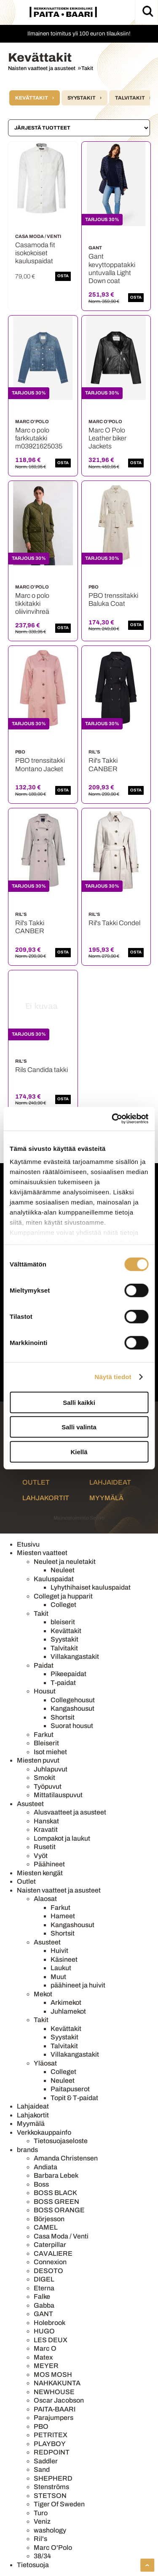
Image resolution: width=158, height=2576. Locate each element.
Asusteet (30, 1803)
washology (50, 2530)
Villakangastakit (75, 1656)
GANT (43, 2313)
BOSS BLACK (55, 2192)
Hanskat (46, 1821)
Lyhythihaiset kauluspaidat (91, 1587)
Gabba (44, 2305)
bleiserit (63, 1622)
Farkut (44, 1734)
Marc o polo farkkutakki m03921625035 (38, 438)
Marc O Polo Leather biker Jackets (107, 438)
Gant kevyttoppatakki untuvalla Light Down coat (111, 268)
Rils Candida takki (41, 1069)
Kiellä (78, 1451)
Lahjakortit (45, 1497)
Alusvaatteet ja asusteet (70, 1812)
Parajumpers (53, 2417)
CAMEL (46, 2227)
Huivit (59, 1950)
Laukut (61, 1967)
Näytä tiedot (113, 1376)
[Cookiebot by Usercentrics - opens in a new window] (112, 1118)
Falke (42, 2296)
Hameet (63, 1916)
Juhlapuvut (50, 1769)
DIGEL (44, 2279)
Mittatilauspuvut (58, 1794)
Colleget (63, 1604)
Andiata (45, 2167)
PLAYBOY (50, 2443)
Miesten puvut (38, 1760)
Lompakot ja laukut (62, 1838)
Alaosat (45, 1898)
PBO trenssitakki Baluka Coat (113, 599)
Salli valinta (79, 1427)
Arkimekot (66, 2002)
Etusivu (28, 1544)
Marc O (45, 2348)
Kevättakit (31, 98)
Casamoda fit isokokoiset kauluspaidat (35, 253)
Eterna (44, 2288)
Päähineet (49, 1864)
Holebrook (49, 2322)
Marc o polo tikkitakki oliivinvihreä (32, 603)
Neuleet (63, 1570)
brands (27, 2149)
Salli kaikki (79, 1402)
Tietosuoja (33, 2564)
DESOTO (48, 2270)
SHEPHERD (53, 2478)
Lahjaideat (110, 1482)
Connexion (50, 2261)
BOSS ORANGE (59, 2210)
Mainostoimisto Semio (79, 1518)
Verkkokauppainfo (44, 2132)
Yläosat (45, 2063)
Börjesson (49, 2218)
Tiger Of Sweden (59, 2504)
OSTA (63, 276)
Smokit (44, 1777)
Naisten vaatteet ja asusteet (41, 68)
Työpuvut (48, 1786)
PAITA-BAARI (54, 2409)
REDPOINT (52, 2452)
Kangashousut (72, 1708)
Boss (41, 2184)
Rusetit (45, 1846)
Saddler (46, 2461)
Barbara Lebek (56, 2175)
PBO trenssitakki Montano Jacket (40, 764)
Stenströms (51, 2486)
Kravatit (46, 1829)
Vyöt (41, 1855)
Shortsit (63, 1717)
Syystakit (81, 98)
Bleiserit (46, 1743)
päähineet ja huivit (78, 1985)
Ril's (40, 2538)
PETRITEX (50, 2434)
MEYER (46, 2365)
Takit (87, 68)
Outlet (36, 1482)
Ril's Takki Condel (114, 922)
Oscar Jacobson (59, 2400)
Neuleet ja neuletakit (65, 1561)
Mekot (43, 1994)
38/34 (42, 2556)
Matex (43, 2357)
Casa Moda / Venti (61, 2236)
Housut (45, 1691)
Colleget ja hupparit (63, 1596)
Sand (42, 2469)
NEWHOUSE (54, 2391)
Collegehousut (73, 1700)
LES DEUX (50, 2340)
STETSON (50, 2495)
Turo (41, 2513)
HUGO (44, 2331)
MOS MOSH (53, 2374)
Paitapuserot (70, 2089)
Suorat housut (72, 1725)
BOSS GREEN (56, 2201)
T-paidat (63, 1682)
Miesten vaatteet (42, 1552)
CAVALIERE (53, 2253)
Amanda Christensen (66, 2158)
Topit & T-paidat (74, 2097)
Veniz (42, 2521)
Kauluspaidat (54, 1578)
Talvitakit (130, 98)
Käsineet (64, 1959)
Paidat (44, 1665)
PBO (41, 2426)
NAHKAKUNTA (57, 2383)
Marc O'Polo (53, 2547)
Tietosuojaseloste (61, 2140)
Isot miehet (50, 1751)
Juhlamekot (68, 2011)
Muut (58, 1976)
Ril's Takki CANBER (103, 764)
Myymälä (106, 1497)
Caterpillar (50, 2244)
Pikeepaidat (68, 1673)
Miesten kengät (40, 1873)
